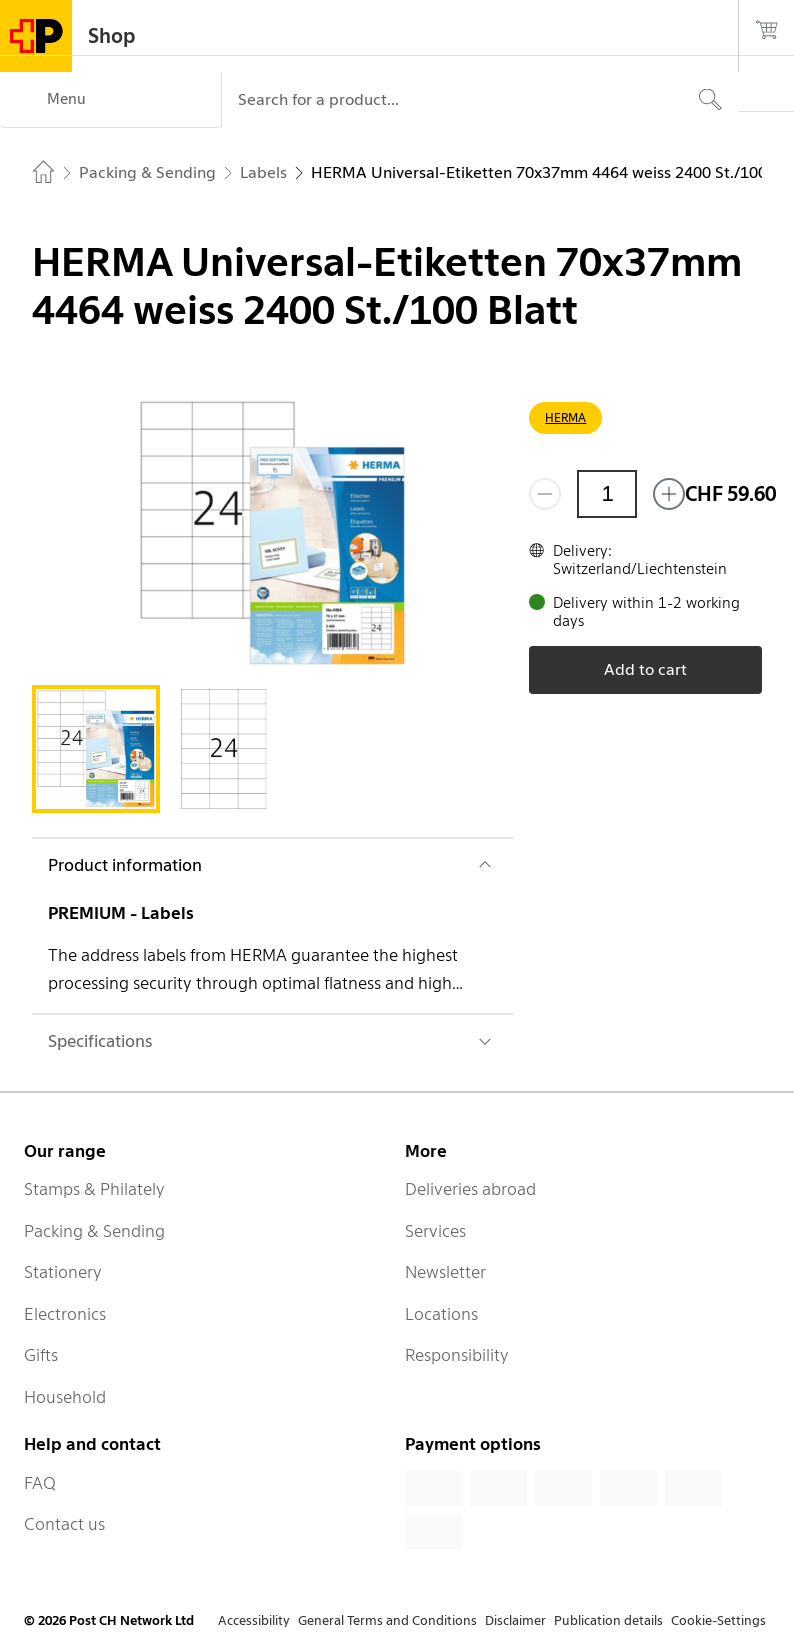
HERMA (565, 417)
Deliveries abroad (470, 1189)
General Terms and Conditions (387, 1620)
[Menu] (110, 100)
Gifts (41, 1355)
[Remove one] (545, 494)
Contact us (64, 1524)
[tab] (96, 749)
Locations (441, 1314)
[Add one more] (669, 494)
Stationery (63, 1272)
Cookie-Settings (718, 1620)
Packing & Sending (94, 1231)
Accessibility (254, 1620)
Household (65, 1397)
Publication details (608, 1620)
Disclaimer (515, 1620)
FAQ (40, 1483)
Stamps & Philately (94, 1189)
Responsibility (457, 1355)
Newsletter (445, 1272)
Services (435, 1231)
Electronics (65, 1314)
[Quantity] (607, 494)
